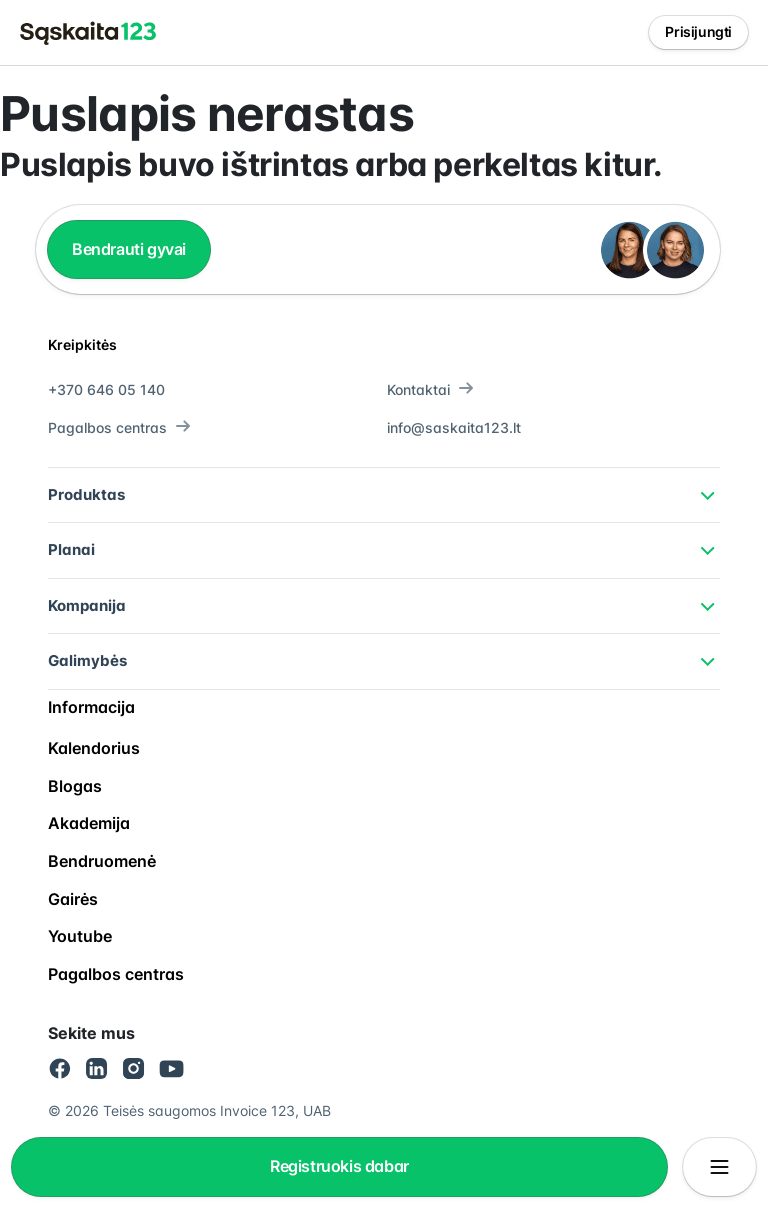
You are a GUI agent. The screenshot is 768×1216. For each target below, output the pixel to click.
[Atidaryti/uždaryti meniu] (719, 1167)
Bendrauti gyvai (129, 249)
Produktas (86, 494)
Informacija (91, 707)
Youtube (80, 936)
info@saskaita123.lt (454, 427)
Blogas (75, 786)
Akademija (89, 823)
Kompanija (87, 605)
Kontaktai (430, 389)
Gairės (73, 899)
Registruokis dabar (339, 1166)
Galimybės (87, 660)
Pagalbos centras (119, 427)
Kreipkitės (82, 344)
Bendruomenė (102, 861)
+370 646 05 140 (106, 389)
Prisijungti (698, 31)
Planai (71, 549)
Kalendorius (94, 748)
